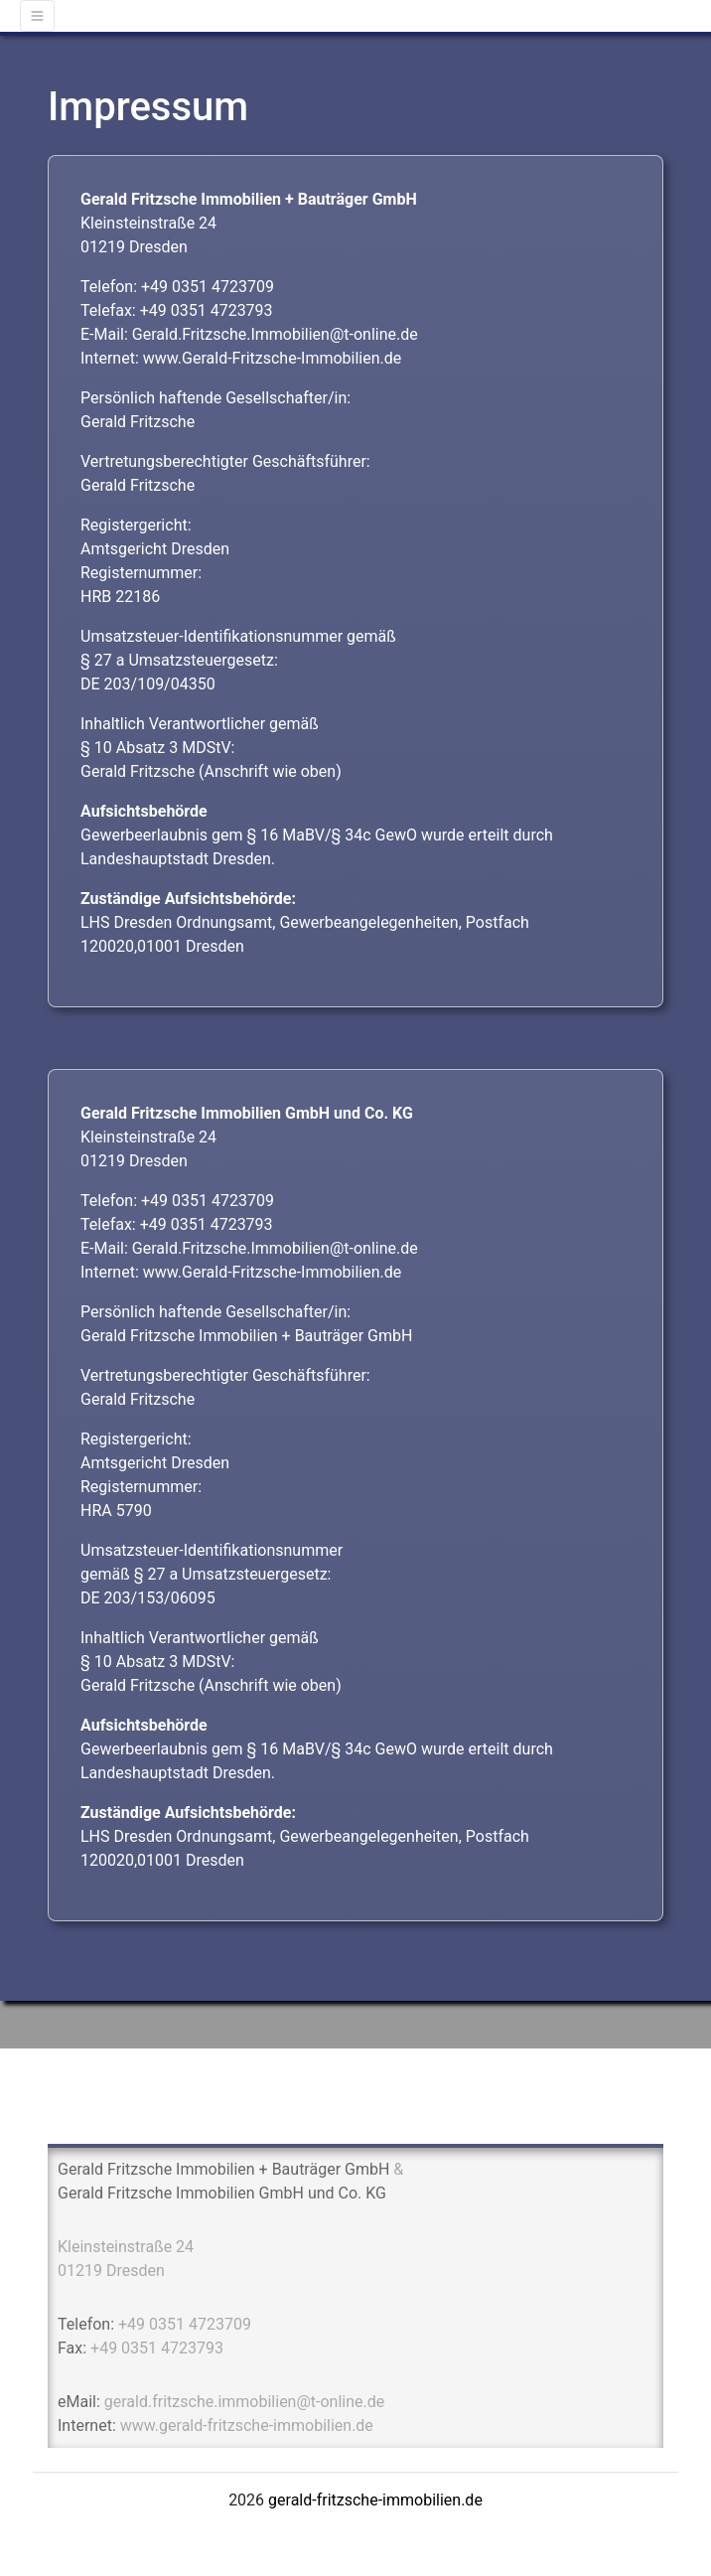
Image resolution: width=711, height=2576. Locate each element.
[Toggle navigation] (37, 16)
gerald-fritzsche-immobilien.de (375, 2500)
